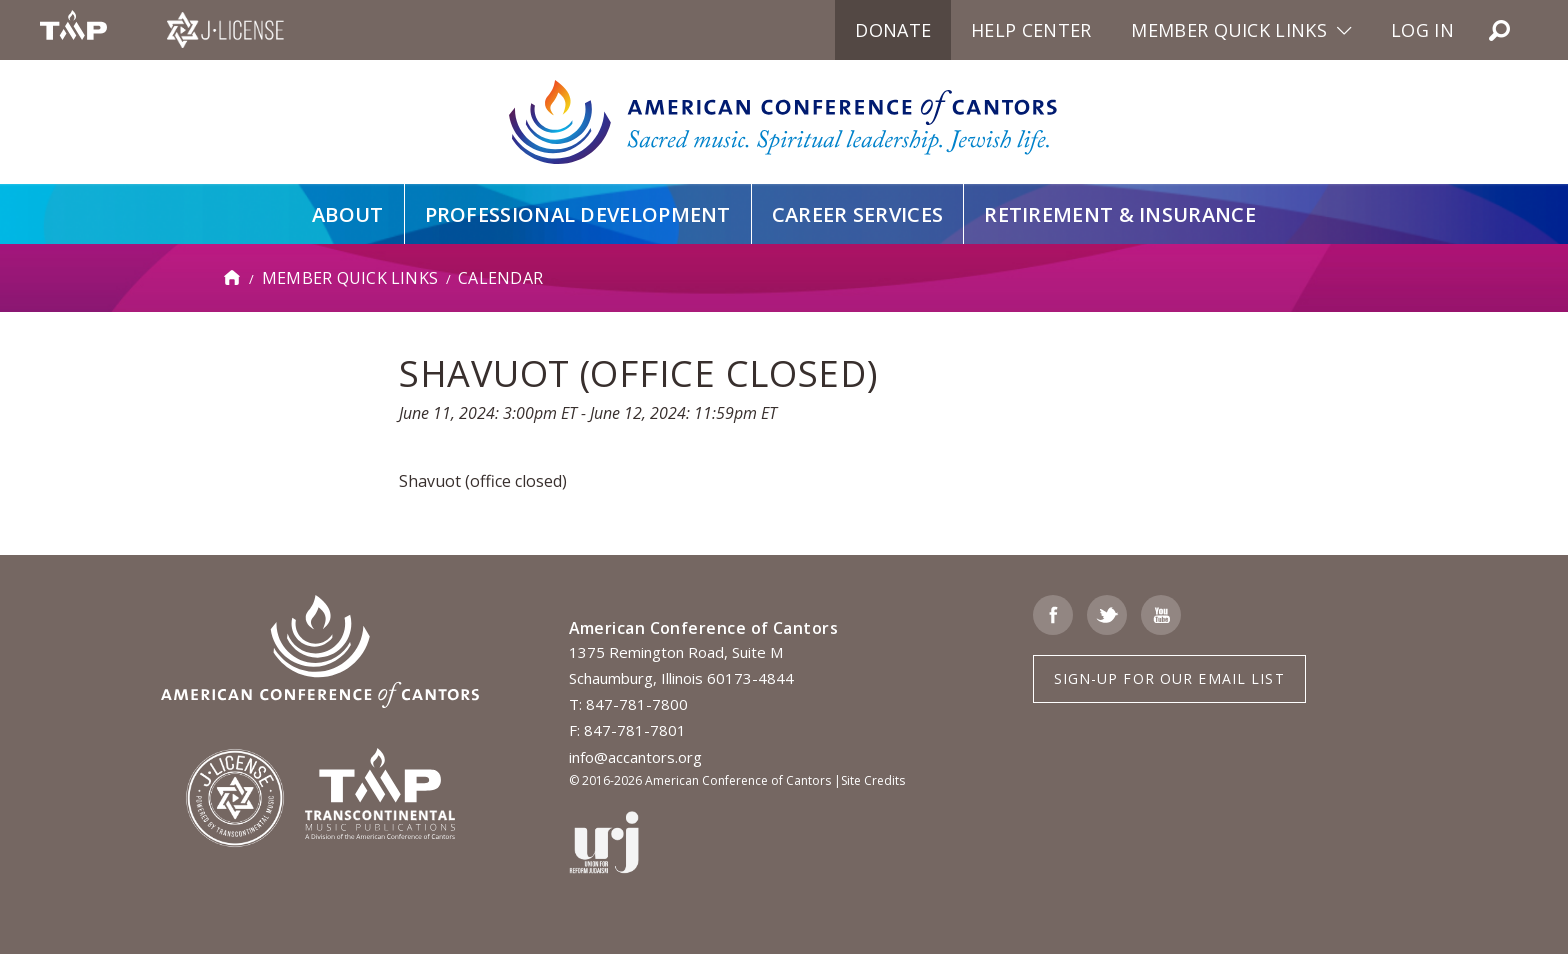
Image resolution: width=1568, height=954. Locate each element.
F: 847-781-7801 (627, 730)
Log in (1422, 30)
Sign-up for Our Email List (1169, 678)
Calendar (500, 278)
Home (233, 278)
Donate (893, 30)
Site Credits (873, 780)
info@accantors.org (635, 757)
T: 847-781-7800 (628, 704)
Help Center (1031, 30)
